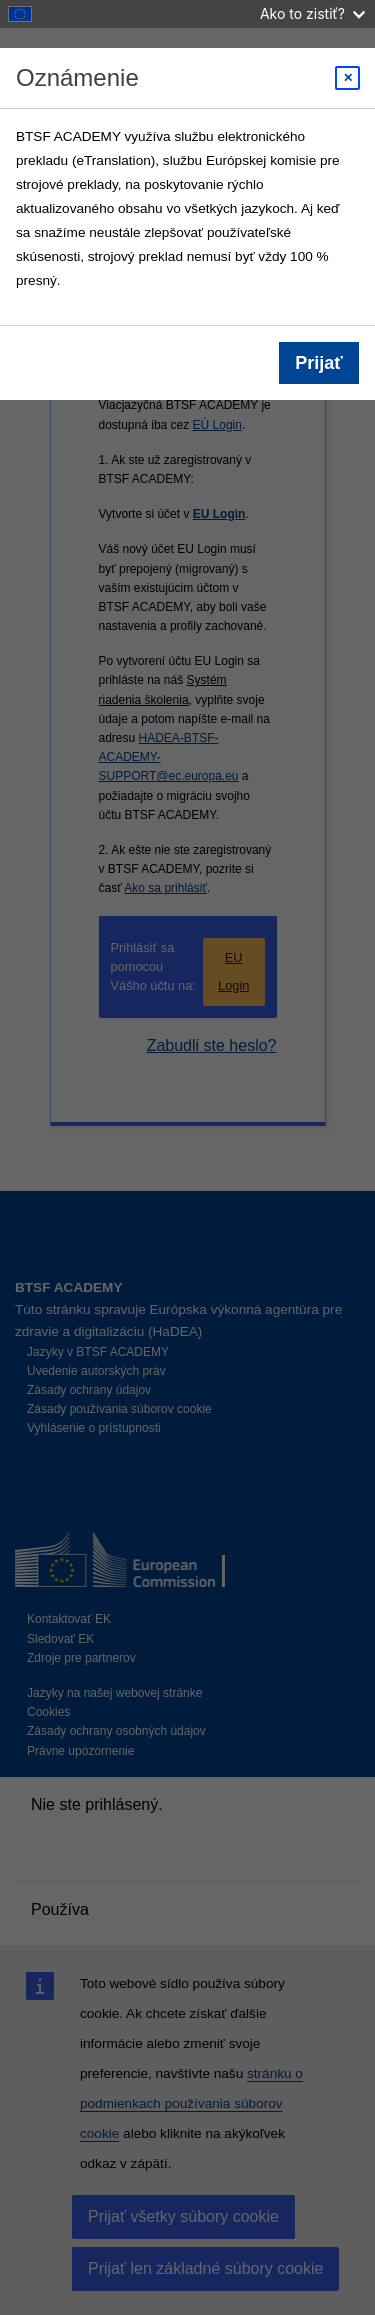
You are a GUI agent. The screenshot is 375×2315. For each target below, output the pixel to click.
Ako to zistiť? (312, 13)
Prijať (319, 363)
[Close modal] (347, 78)
